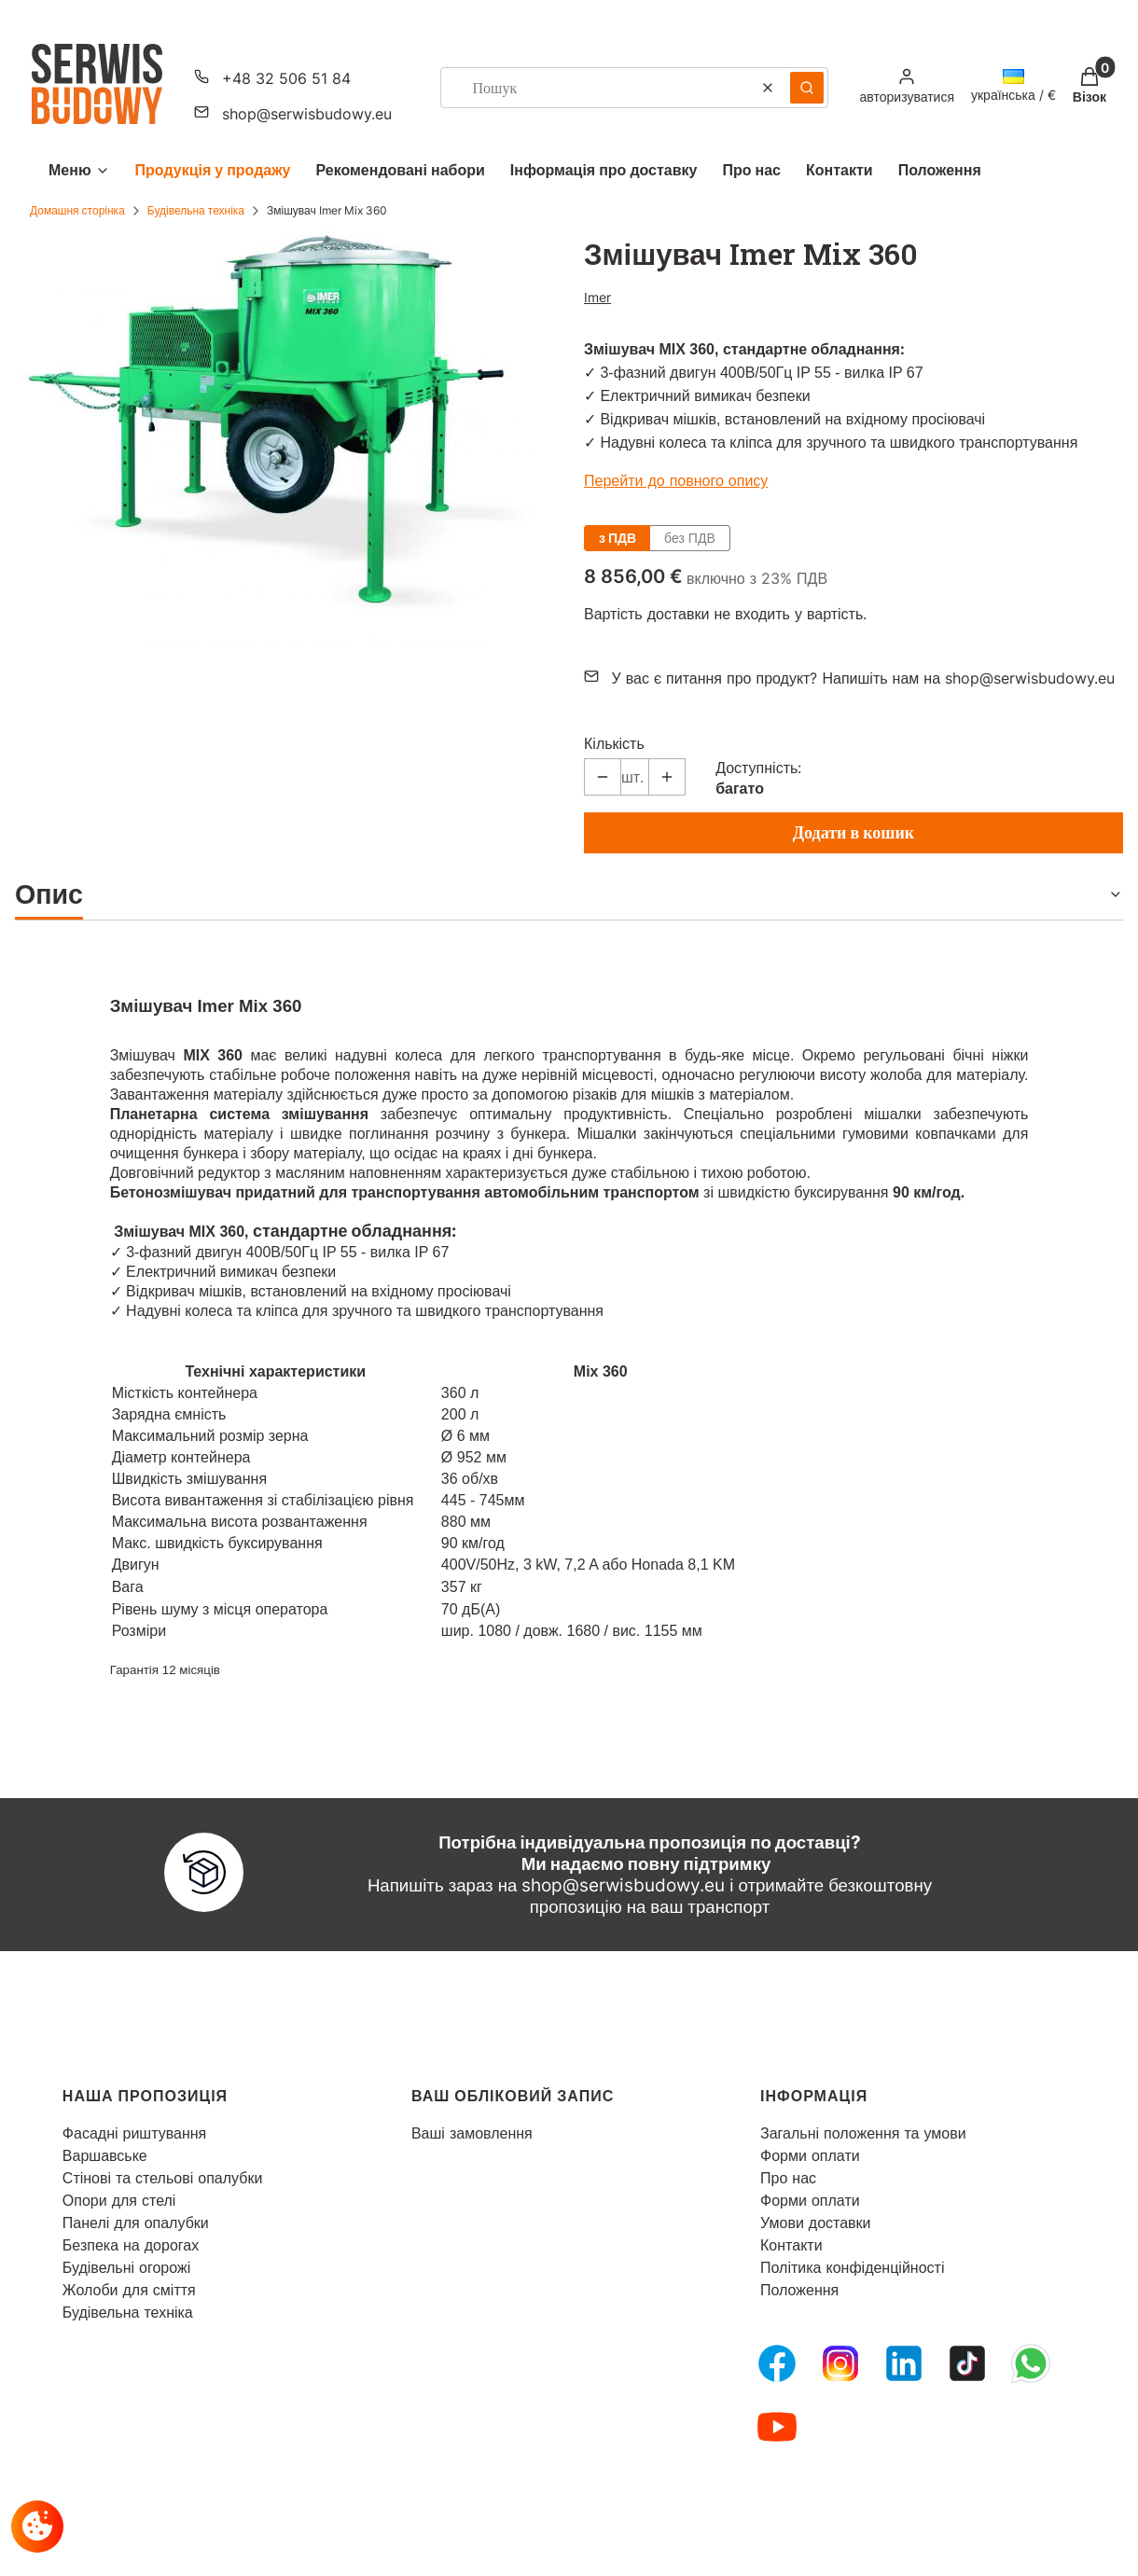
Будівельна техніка (195, 210)
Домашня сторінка (77, 210)
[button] (807, 88)
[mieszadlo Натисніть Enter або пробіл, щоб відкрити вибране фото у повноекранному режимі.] (285, 438)
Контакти (791, 2245)
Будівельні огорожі (126, 2267)
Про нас (788, 2177)
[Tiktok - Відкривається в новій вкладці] (967, 2363)
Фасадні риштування (134, 2133)
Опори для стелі (119, 2200)
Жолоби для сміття (129, 2289)
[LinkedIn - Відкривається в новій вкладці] (904, 2363)
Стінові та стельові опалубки (162, 2177)
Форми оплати (810, 2155)
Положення (799, 2289)
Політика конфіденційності (852, 2267)
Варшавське (104, 2155)
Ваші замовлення (472, 2133)
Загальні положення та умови (863, 2133)
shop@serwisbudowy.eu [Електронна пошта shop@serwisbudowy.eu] (307, 113)
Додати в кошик (854, 832)
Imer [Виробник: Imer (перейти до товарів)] (597, 297)
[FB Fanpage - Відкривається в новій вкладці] (777, 2363)
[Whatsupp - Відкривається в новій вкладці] (1030, 2363)
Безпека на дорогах (130, 2245)
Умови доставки (815, 2222)
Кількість (614, 743)
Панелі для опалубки (135, 2222)
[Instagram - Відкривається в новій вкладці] (840, 2363)
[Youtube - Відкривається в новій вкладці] (777, 2426)
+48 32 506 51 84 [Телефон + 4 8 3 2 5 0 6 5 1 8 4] (286, 78)
